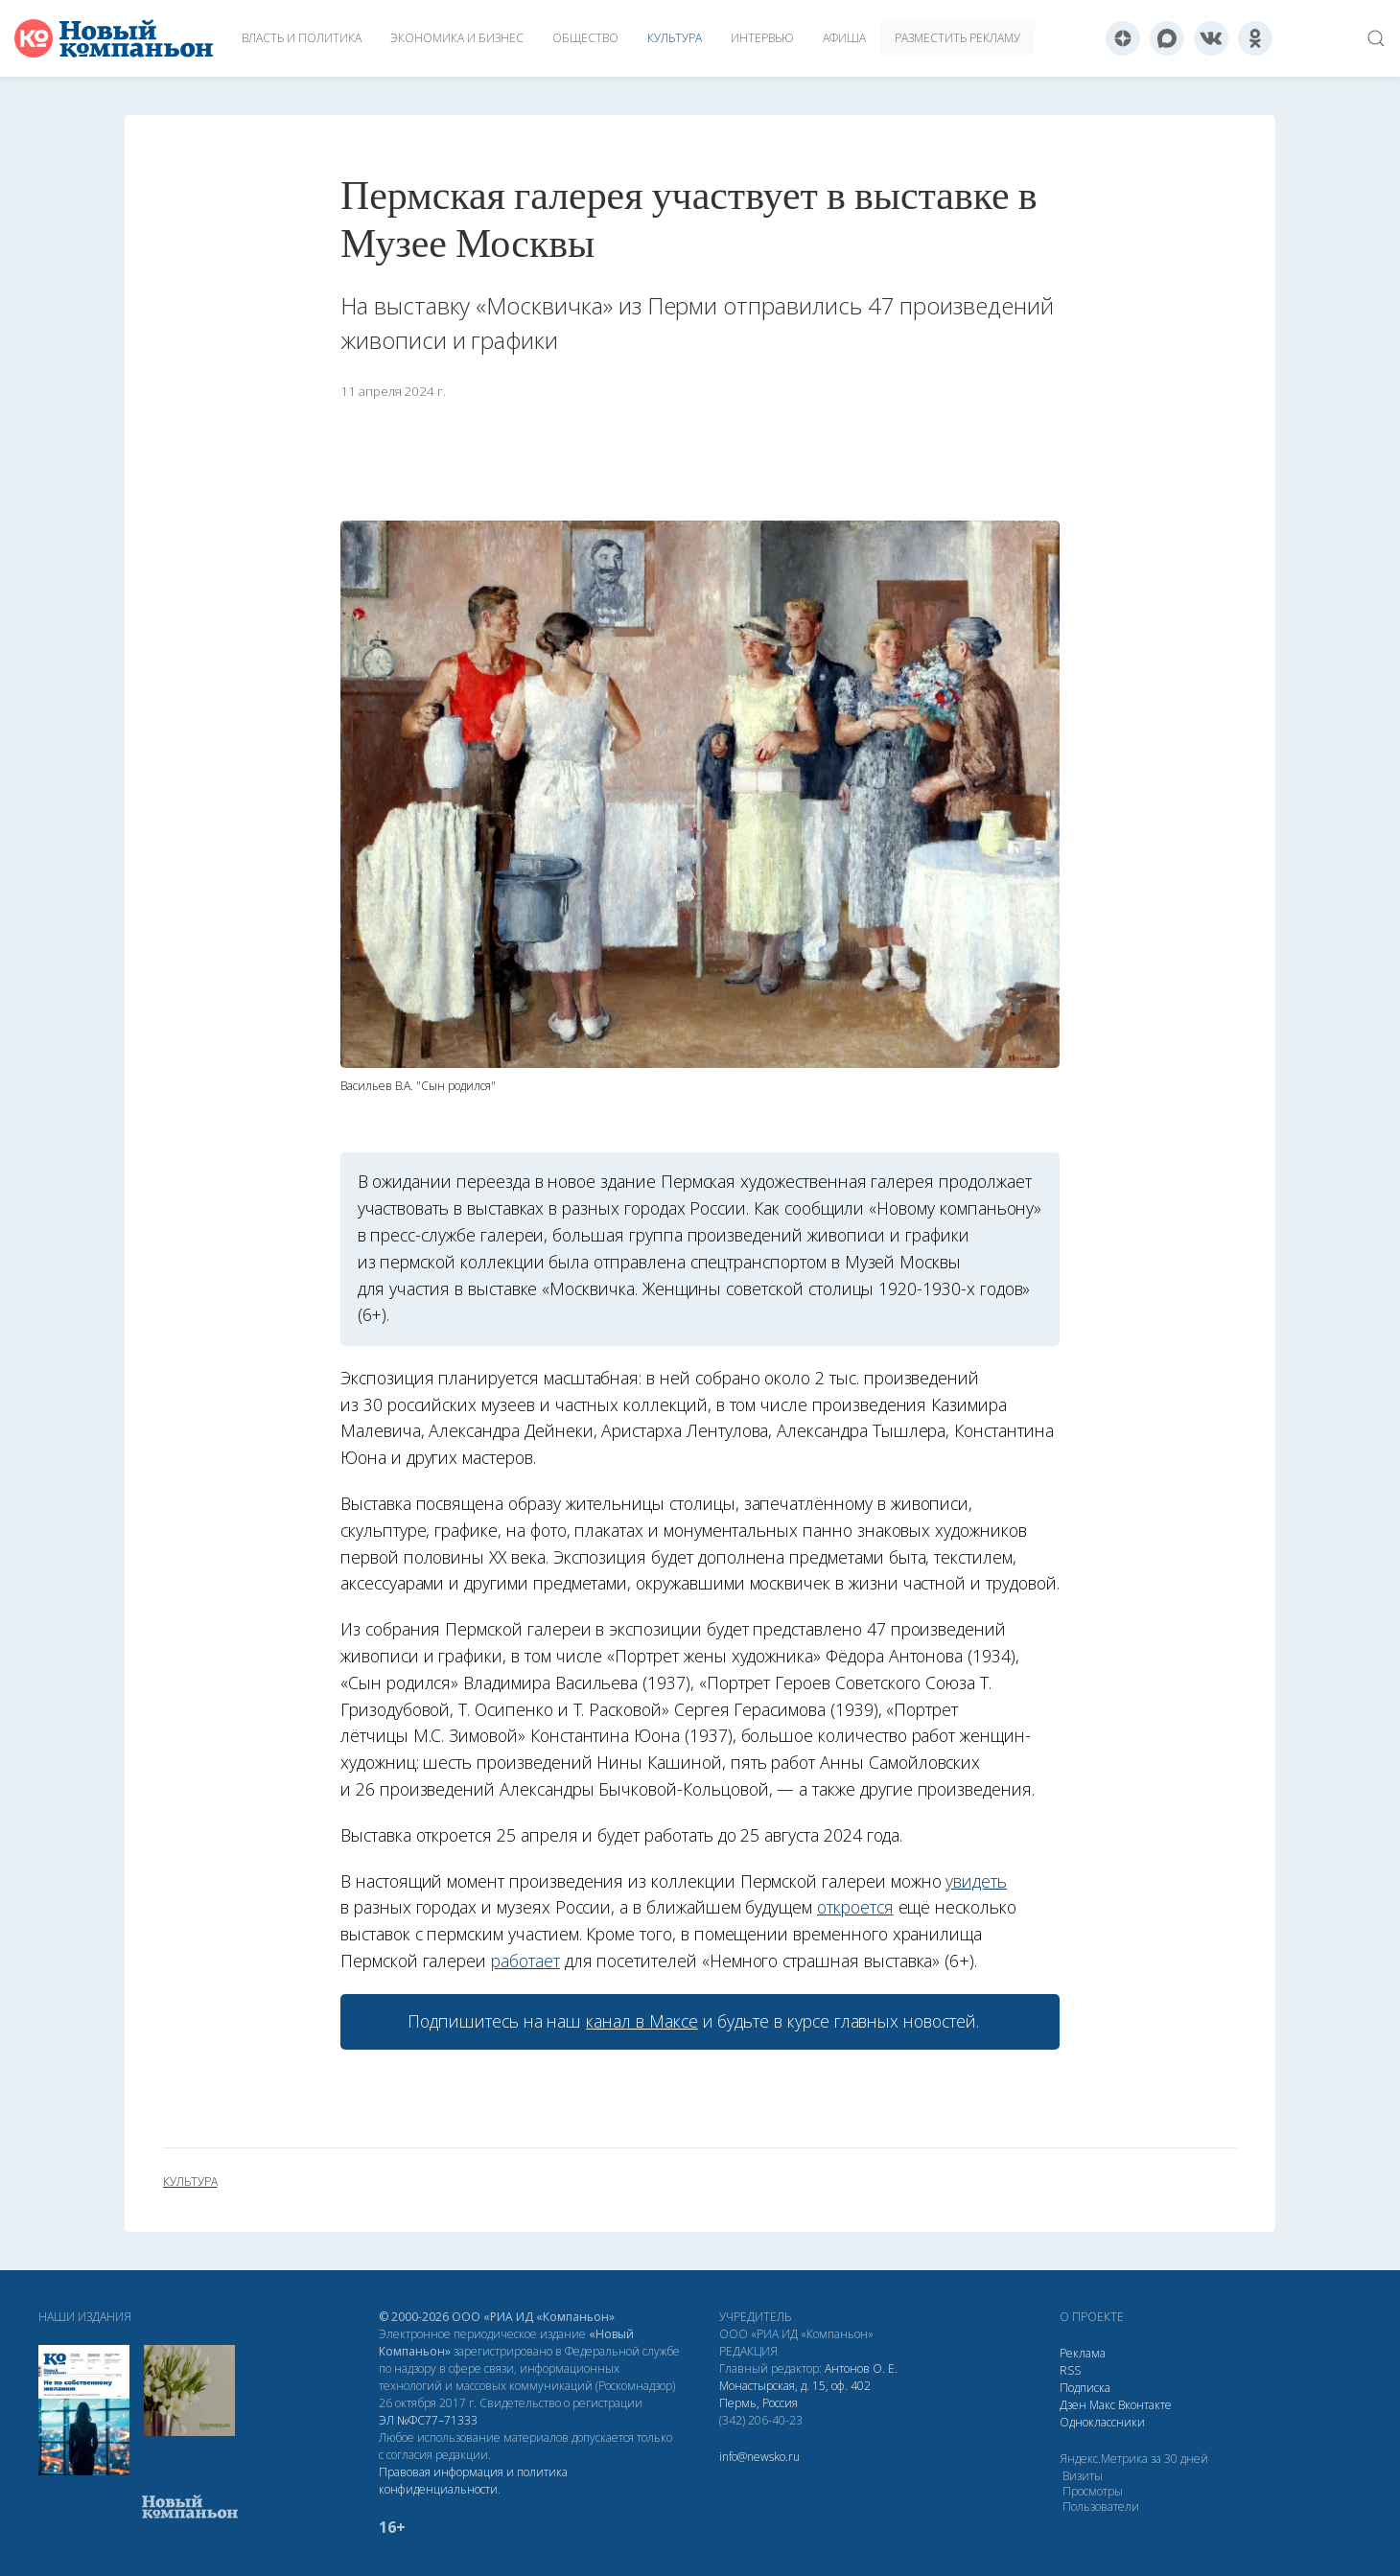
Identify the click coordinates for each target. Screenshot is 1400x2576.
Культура (674, 38)
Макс (1102, 2405)
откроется (855, 1906)
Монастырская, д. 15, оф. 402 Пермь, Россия (795, 2394)
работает (525, 1960)
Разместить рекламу (957, 38)
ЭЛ (428, 2420)
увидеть (976, 1880)
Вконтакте (1145, 2405)
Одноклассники (1102, 2422)
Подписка (1085, 2387)
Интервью (762, 38)
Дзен (1073, 2405)
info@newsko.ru (759, 2456)
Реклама (1083, 2353)
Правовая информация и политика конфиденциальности (473, 2480)
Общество (585, 38)
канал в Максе (641, 2020)
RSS (1070, 2370)
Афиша (844, 38)
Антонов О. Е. (861, 2368)
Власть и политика (302, 38)
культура (190, 2182)
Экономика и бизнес (457, 38)
